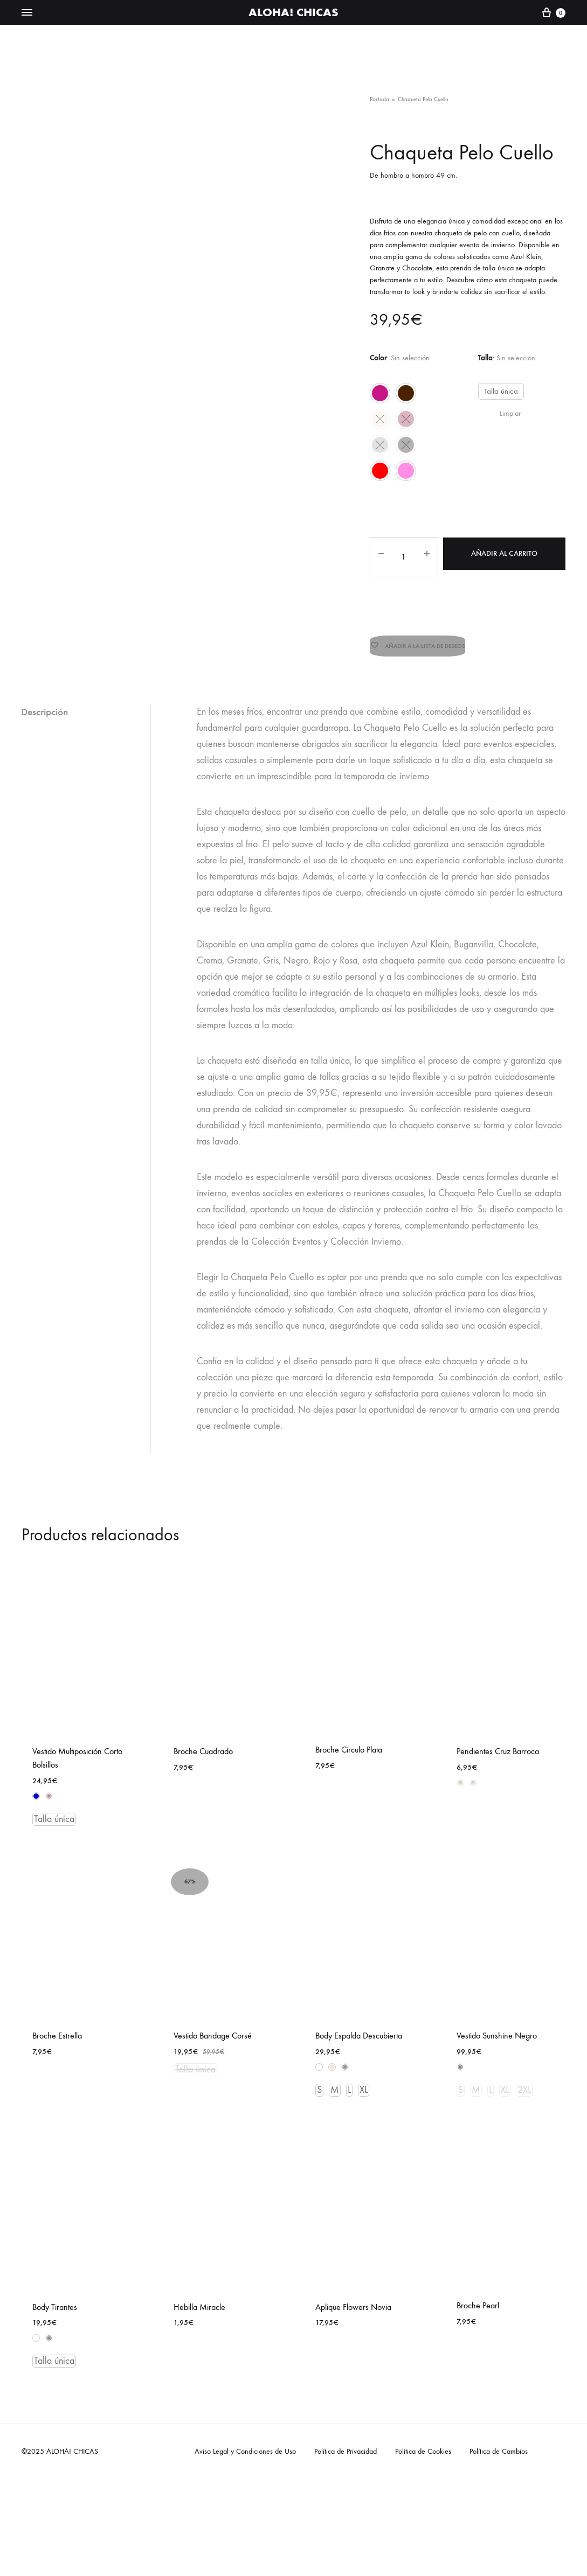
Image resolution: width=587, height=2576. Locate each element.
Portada (379, 99)
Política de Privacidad (345, 2437)
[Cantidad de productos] (401, 559)
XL (364, 2076)
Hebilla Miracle (199, 2293)
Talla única (500, 390)
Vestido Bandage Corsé (213, 2022)
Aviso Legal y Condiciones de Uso (245, 2437)
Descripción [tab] (47, 698)
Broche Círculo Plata (348, 1736)
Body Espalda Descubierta (358, 2022)
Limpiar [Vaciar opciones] (510, 412)
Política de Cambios (498, 2437)
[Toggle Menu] (27, 13)
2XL (524, 2076)
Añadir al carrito (503, 553)
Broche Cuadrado (203, 1738)
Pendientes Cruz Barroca (498, 1738)
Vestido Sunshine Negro (497, 2022)
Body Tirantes (54, 2293)
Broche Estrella (57, 2022)
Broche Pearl (478, 2292)
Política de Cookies (423, 2437)
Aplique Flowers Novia (353, 2293)
